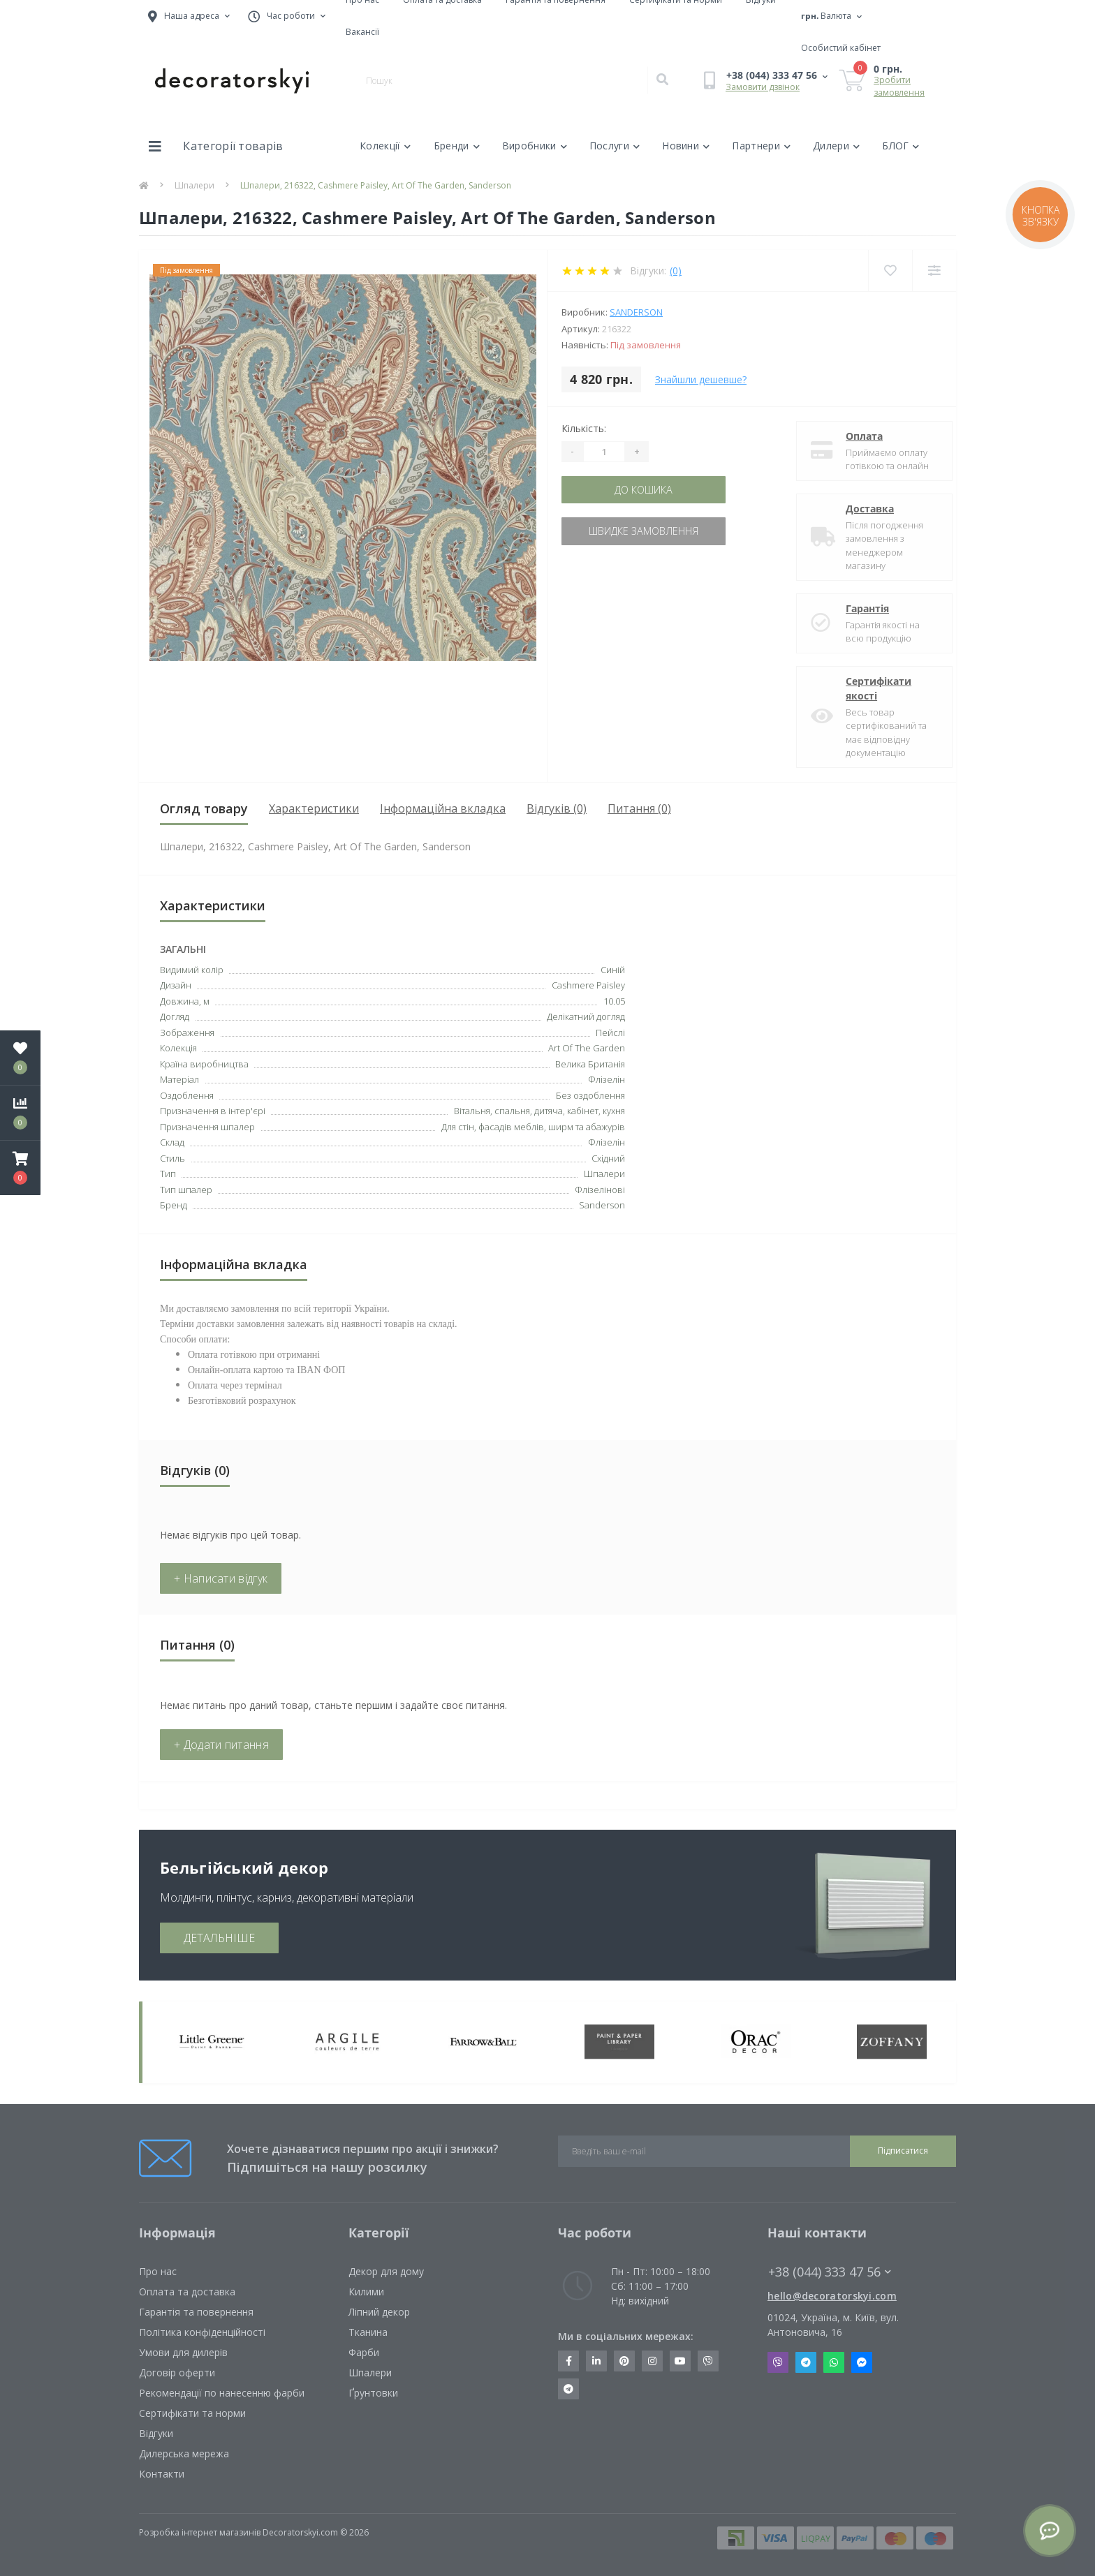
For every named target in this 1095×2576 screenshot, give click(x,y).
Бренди (457, 145)
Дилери (836, 145)
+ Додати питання (221, 1744)
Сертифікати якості (868, 688)
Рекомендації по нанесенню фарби (221, 2392)
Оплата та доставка (187, 2291)
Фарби (363, 2352)
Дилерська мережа (184, 2453)
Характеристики (314, 808)
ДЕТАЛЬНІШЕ (219, 1938)
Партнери (761, 145)
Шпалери (194, 185)
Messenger (862, 2362)
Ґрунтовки (373, 2392)
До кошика (646, 489)
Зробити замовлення (899, 86)
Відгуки (156, 2433)
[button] (20, 1168)
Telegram (806, 2362)
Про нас (158, 2271)
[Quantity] (604, 451)
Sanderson (636, 312)
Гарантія (857, 608)
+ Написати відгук (220, 1578)
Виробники (534, 145)
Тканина (368, 2332)
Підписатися (903, 2150)
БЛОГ (901, 145)
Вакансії (362, 32)
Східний (608, 1158)
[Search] (662, 80)
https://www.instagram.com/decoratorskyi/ (652, 2361)
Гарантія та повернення (196, 2311)
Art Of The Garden (586, 1048)
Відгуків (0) (557, 808)
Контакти (161, 2473)
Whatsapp (834, 2362)
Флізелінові (600, 1189)
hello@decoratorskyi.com (832, 2295)
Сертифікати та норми (192, 2413)
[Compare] (934, 270)
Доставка (859, 508)
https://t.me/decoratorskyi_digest (568, 2389)
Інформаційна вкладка (443, 808)
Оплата (853, 436)
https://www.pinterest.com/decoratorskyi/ (624, 2361)
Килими (366, 2291)
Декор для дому (386, 2271)
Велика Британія (590, 1064)
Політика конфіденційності (202, 2332)
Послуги (614, 145)
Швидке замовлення (646, 531)
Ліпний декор (379, 2311)
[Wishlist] (890, 270)
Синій (613, 969)
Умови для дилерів (183, 2352)
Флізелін (606, 1142)
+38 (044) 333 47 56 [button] (829, 2272)
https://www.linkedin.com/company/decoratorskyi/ (596, 2361)
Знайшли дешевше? (701, 379)
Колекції (385, 145)
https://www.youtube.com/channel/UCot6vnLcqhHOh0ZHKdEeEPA (680, 2361)
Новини (686, 145)
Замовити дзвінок (763, 87)
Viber (778, 2362)
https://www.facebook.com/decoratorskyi (569, 2361)
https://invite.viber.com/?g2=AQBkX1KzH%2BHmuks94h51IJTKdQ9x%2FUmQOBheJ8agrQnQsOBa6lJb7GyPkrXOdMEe (708, 2361)
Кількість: (583, 428)
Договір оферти (177, 2372)
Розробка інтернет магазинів (199, 2532)
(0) (676, 270)
